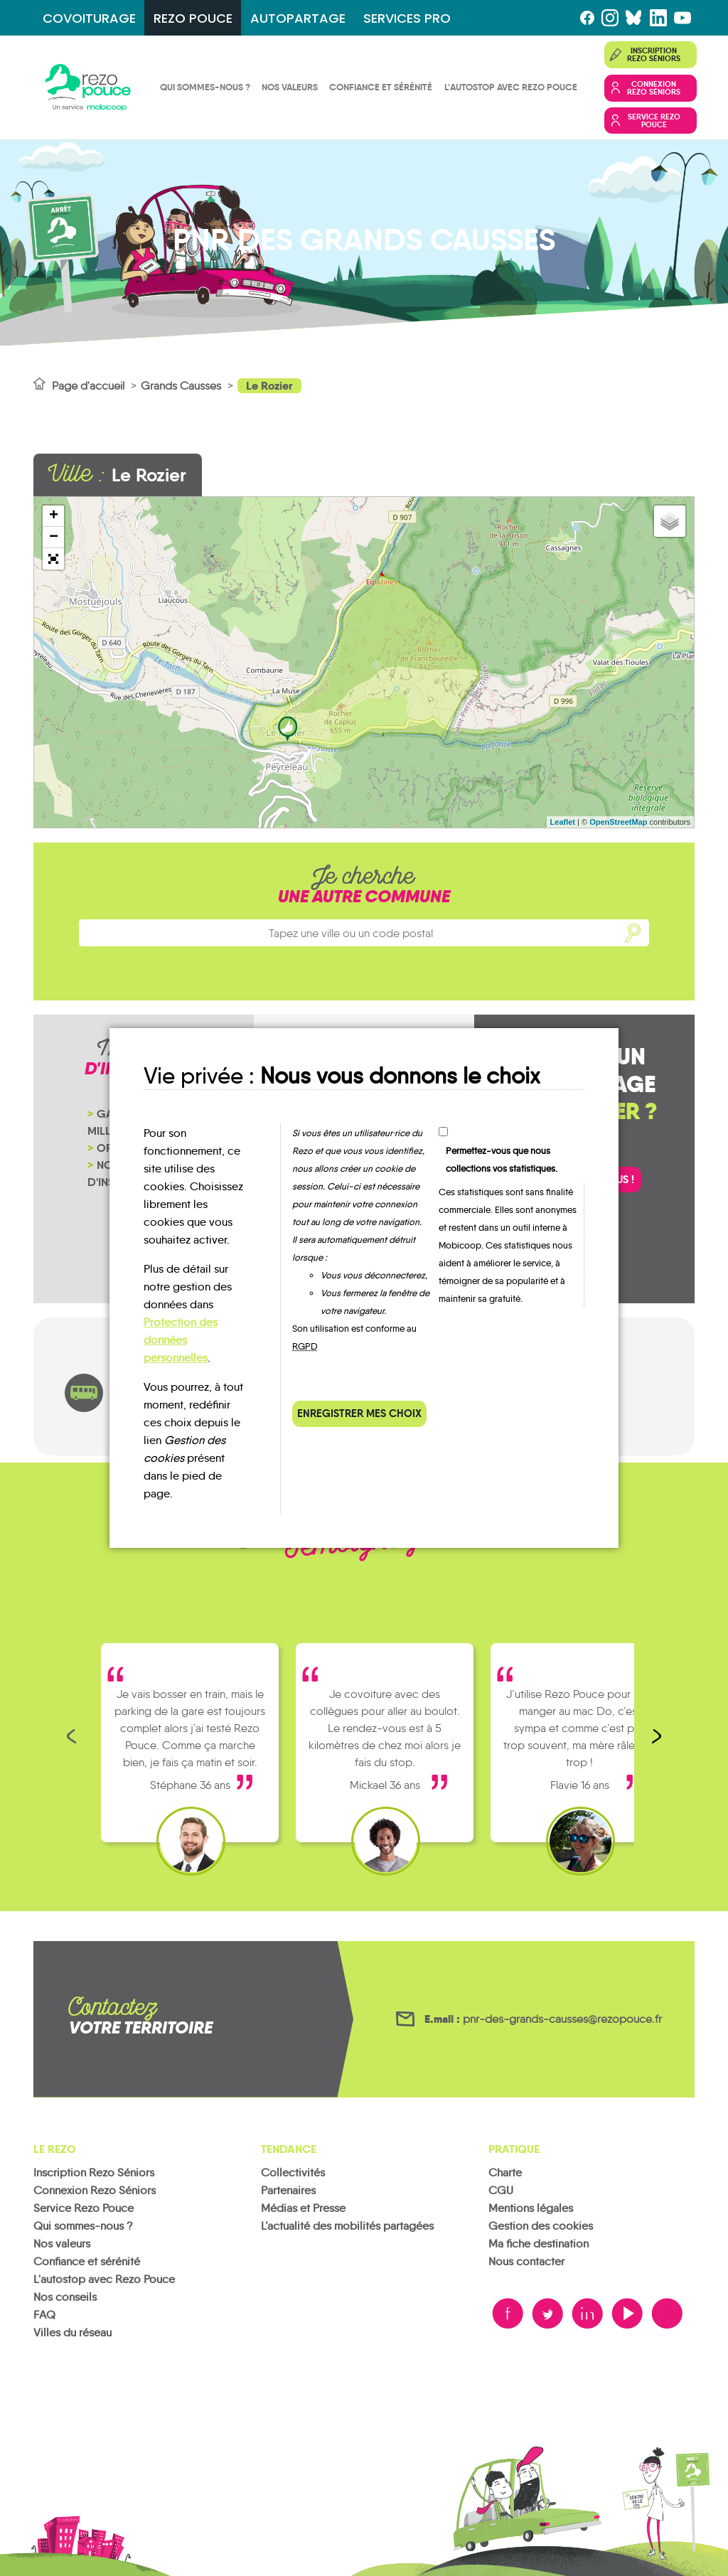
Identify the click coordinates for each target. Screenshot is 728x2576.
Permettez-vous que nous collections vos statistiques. (501, 1159)
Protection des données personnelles (181, 1339)
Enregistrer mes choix (359, 1413)
